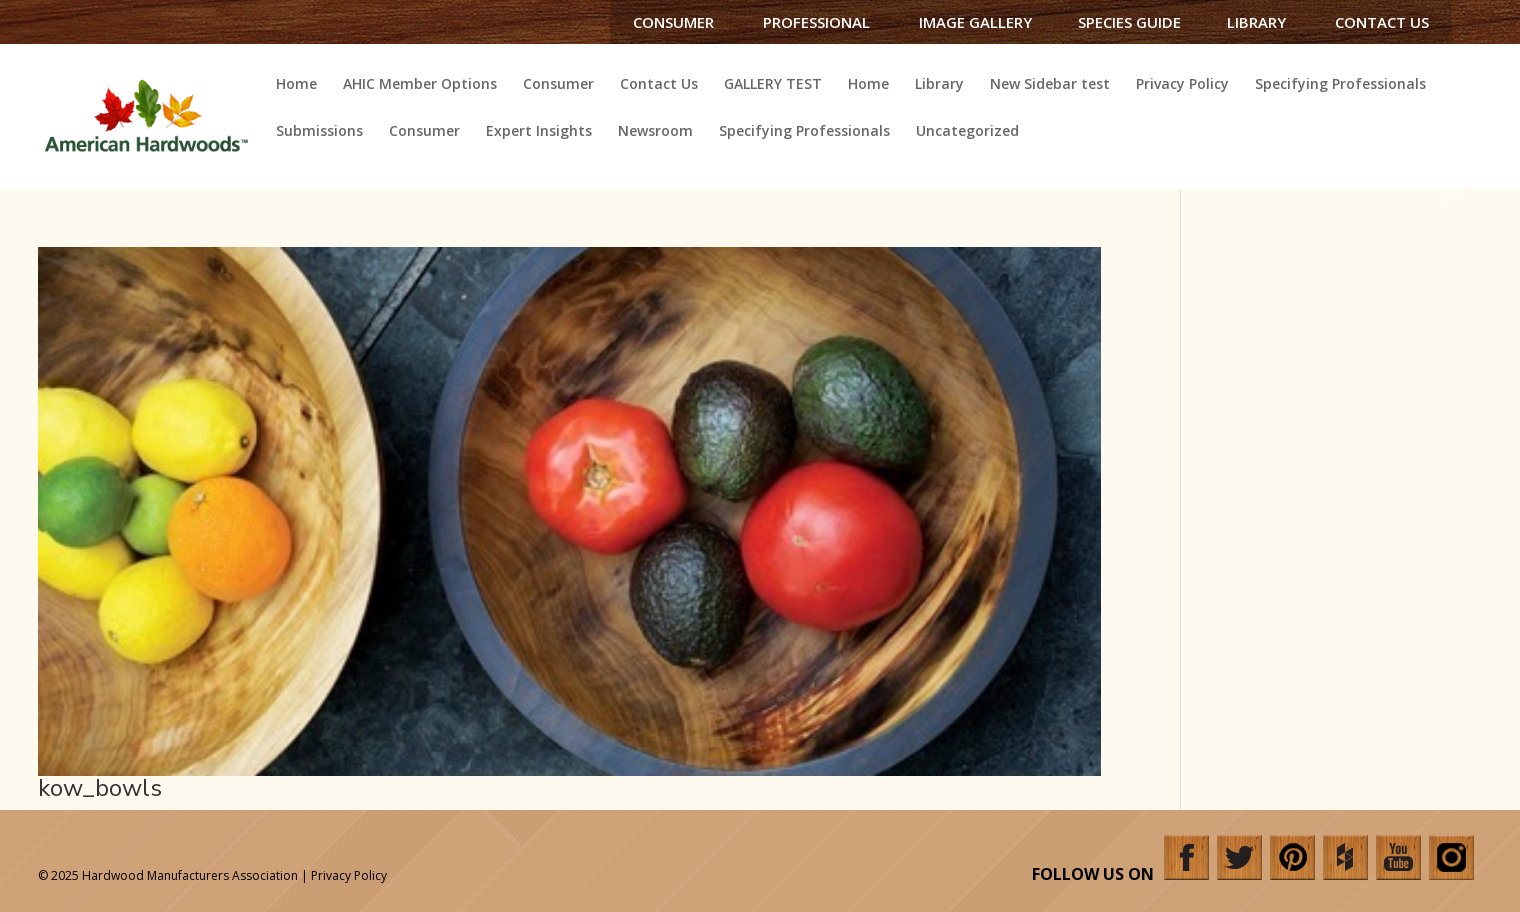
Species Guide (1129, 22)
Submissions (319, 132)
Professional (816, 22)
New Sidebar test (1050, 85)
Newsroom (655, 132)
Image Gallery (975, 22)
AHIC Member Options (420, 85)
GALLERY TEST (773, 85)
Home (296, 85)
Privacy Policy (1182, 85)
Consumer (673, 22)
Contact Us (1382, 22)
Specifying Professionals (1340, 85)
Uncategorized (967, 132)
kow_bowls (100, 788)
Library (1256, 22)
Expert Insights (539, 132)
